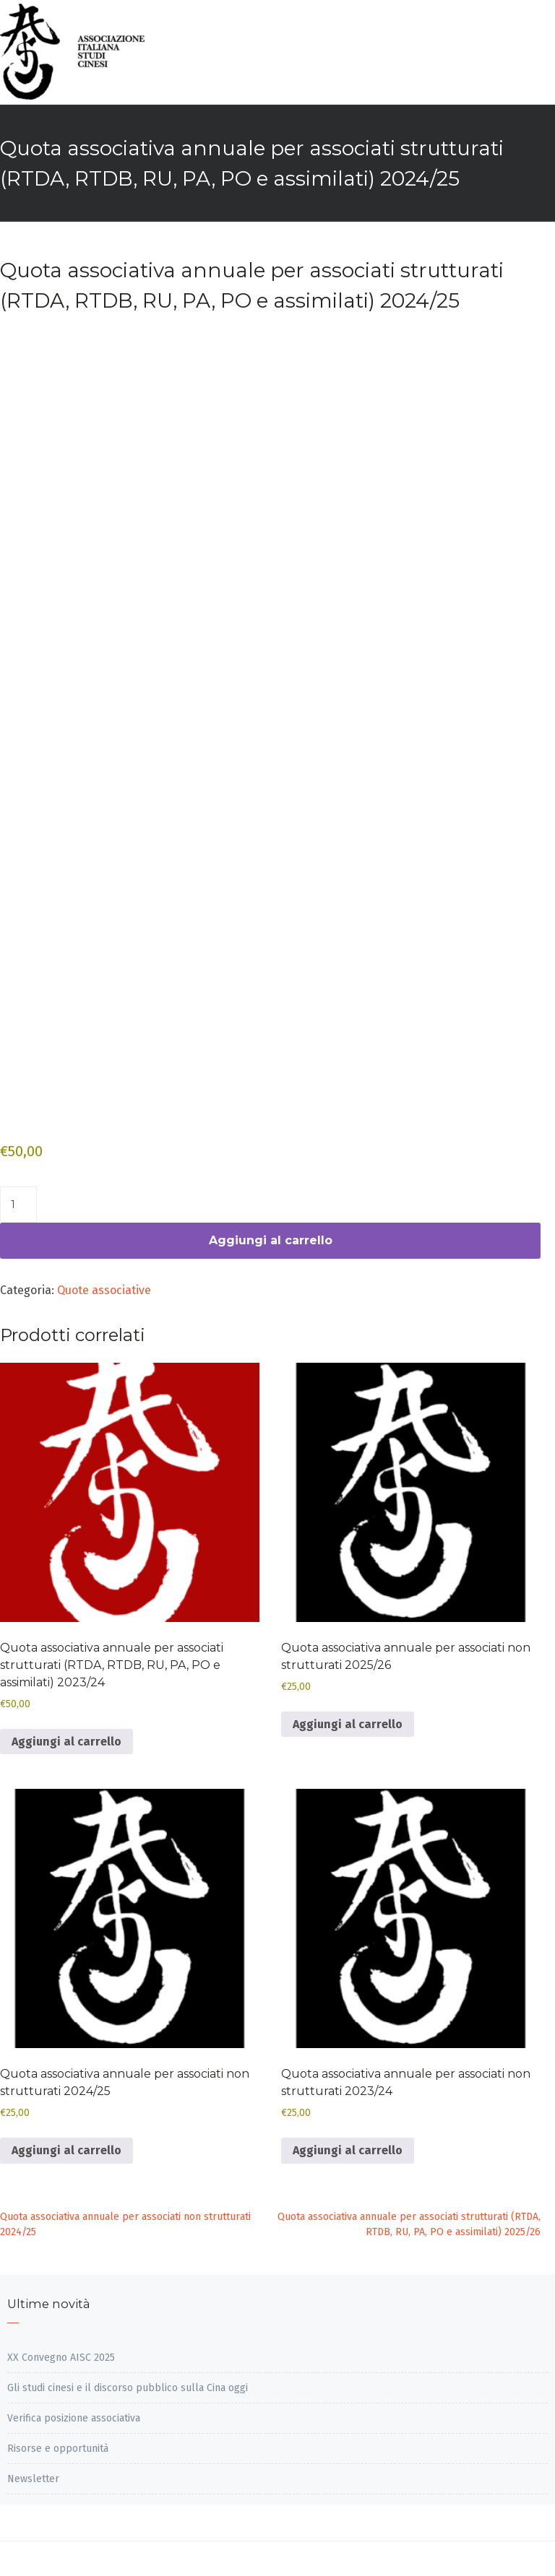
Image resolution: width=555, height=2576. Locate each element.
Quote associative (104, 1290)
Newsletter (33, 2479)
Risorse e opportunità (57, 2448)
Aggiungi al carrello (270, 1240)
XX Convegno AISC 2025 (61, 2357)
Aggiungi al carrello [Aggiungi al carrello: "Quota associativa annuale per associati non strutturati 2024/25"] (66, 2150)
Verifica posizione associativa (73, 2418)
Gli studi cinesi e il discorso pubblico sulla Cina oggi (127, 2388)
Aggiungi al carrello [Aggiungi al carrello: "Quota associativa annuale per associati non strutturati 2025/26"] (348, 1724)
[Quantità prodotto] (18, 1205)
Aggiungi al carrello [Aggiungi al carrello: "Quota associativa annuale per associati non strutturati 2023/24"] (348, 2150)
